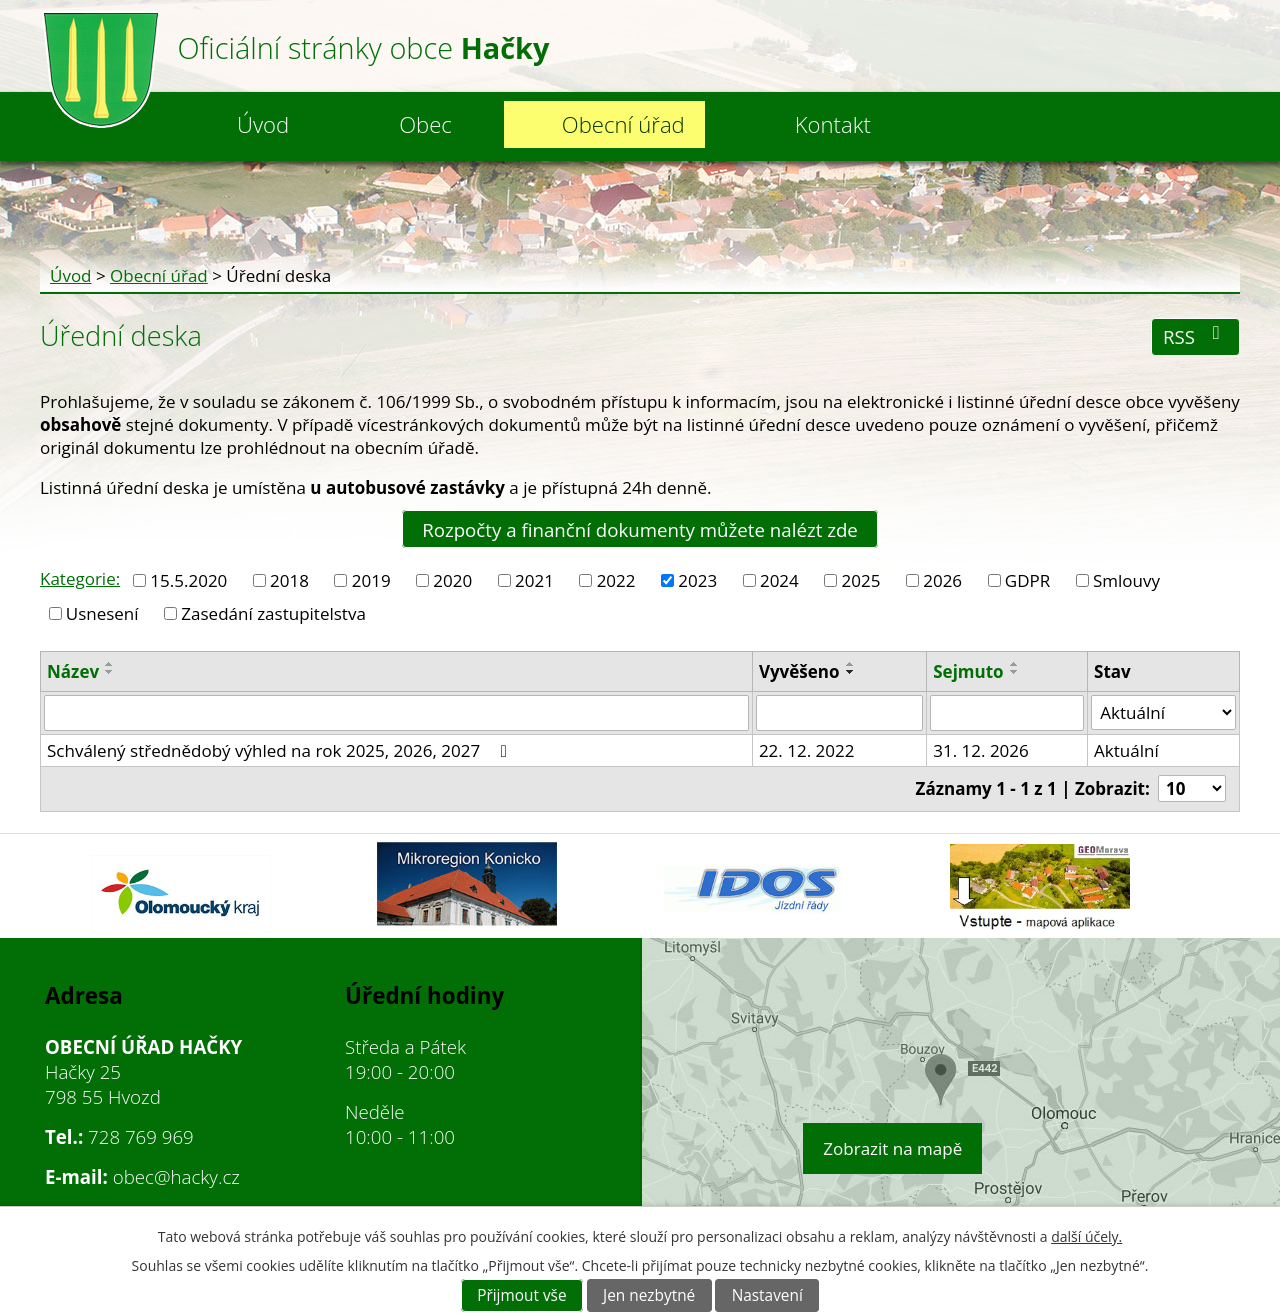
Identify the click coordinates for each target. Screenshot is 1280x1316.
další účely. (1086, 1236)
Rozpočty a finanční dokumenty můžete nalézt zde (640, 528)
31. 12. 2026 (981, 750)
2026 (942, 580)
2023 (697, 580)
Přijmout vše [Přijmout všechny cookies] (521, 1295)
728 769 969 (141, 1136)
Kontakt (833, 124)
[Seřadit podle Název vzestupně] (110, 664)
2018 (289, 580)
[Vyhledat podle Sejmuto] (1007, 713)
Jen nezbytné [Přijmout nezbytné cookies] (649, 1295)
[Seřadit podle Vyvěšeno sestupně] (851, 672)
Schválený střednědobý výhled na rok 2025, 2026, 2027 (280, 750)
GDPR (1027, 580)
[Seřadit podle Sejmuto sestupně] (1015, 672)
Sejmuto (968, 671)
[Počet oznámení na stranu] (1192, 788)
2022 (616, 580)
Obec (425, 124)
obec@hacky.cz (176, 1176)
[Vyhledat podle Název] (396, 713)
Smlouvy (1126, 580)
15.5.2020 (188, 580)
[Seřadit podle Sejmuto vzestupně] (1015, 664)
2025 (861, 580)
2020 (452, 580)
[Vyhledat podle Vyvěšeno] (839, 713)
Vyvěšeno (799, 671)
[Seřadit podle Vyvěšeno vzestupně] (851, 664)
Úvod (263, 124)
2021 (534, 580)
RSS (1195, 336)
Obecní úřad (623, 124)
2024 (779, 580)
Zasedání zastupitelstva (273, 613)
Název (73, 671)
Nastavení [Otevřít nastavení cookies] (767, 1295)
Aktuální (1126, 750)
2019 (371, 580)
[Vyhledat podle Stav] (1163, 713)
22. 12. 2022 (807, 750)
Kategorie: (80, 578)
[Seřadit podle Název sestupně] (110, 672)
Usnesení (102, 613)
